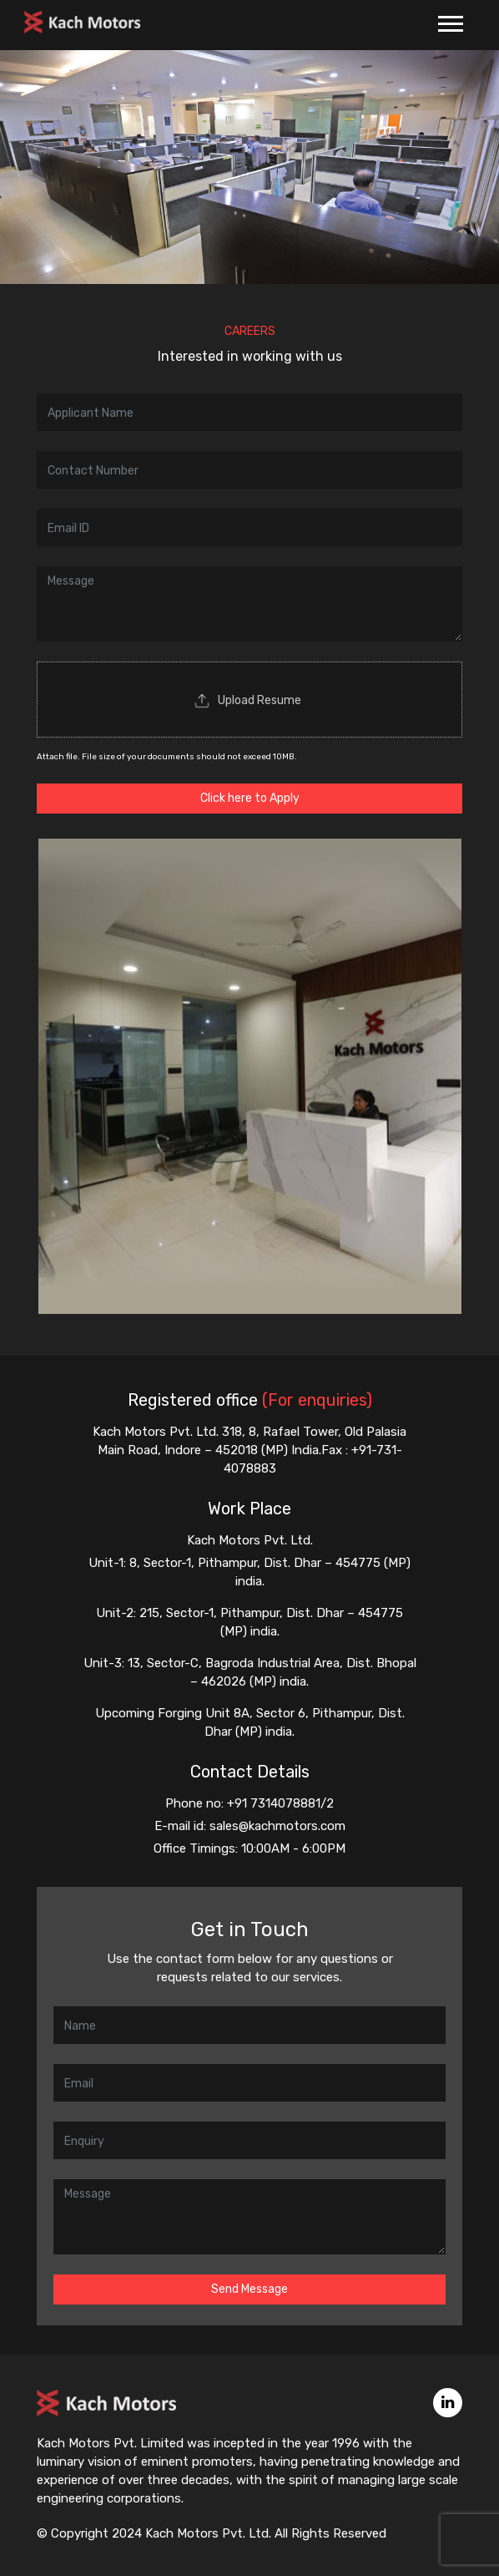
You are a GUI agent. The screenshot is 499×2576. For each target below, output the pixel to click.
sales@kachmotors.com (277, 1825)
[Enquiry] (249, 2140)
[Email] (249, 2083)
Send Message (249, 2289)
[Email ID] (249, 527)
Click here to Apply (250, 798)
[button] (449, 20)
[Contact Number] (249, 470)
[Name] (249, 412)
